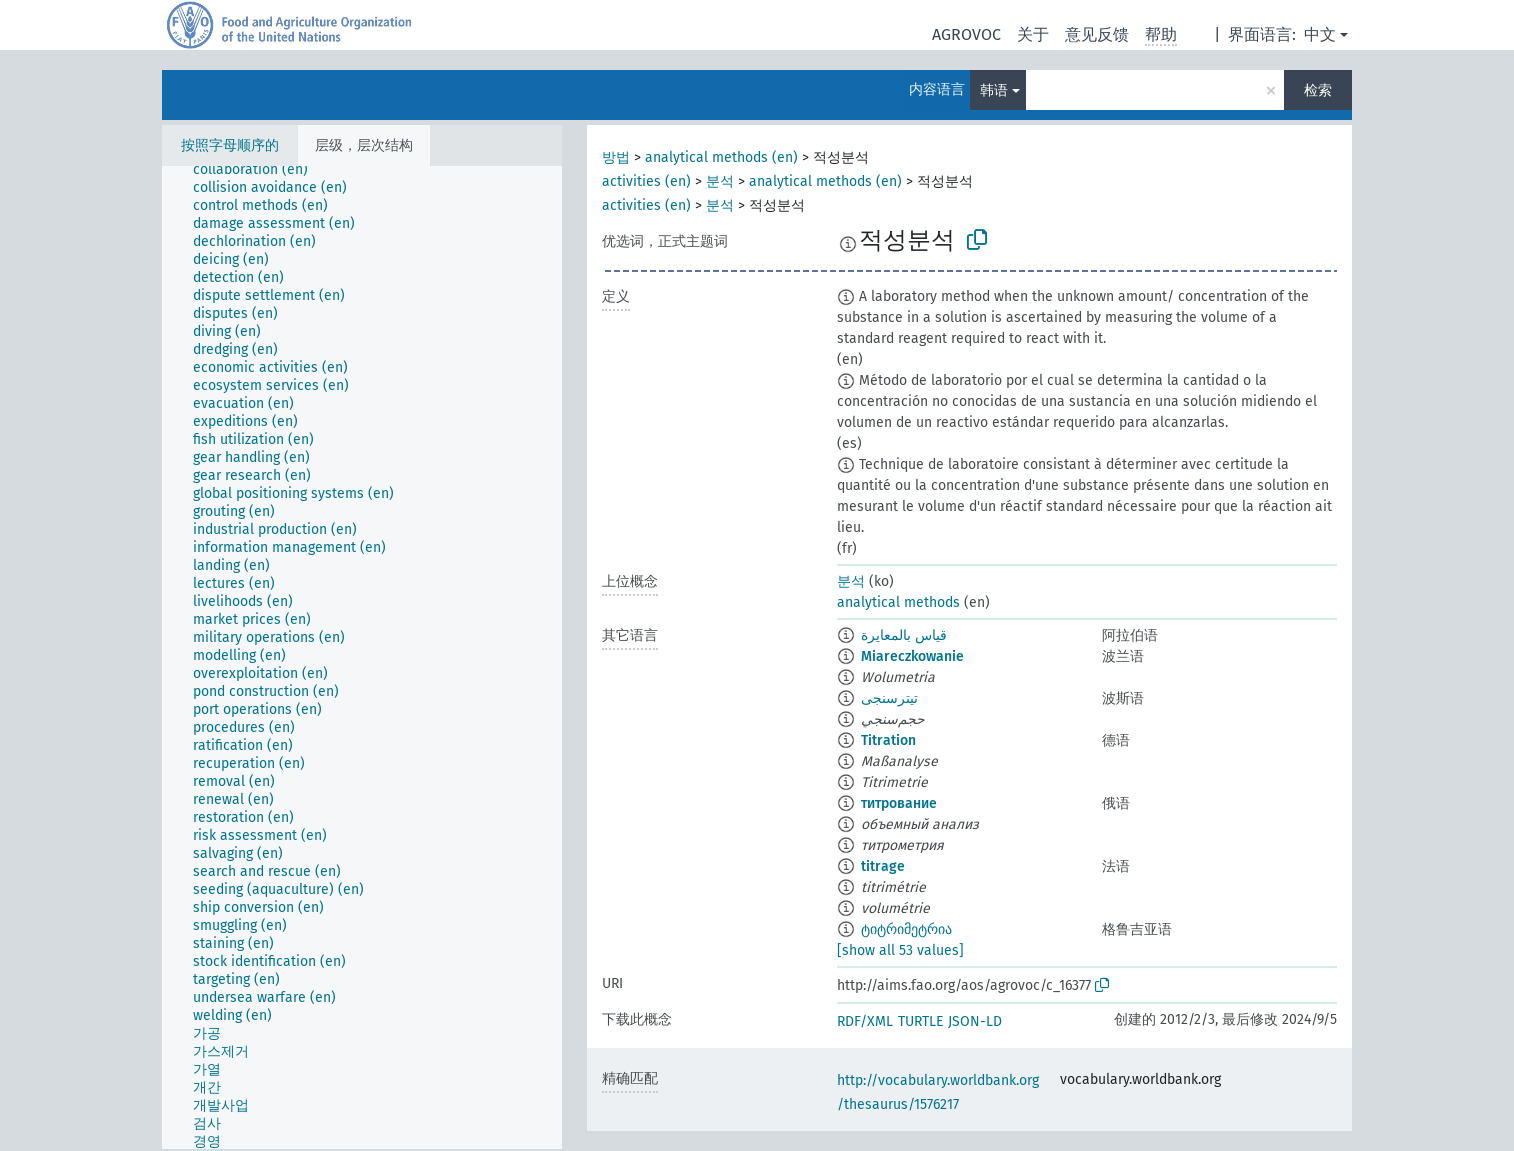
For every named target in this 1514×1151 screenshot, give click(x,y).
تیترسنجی (889, 698)
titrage (883, 866)
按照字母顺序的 (230, 145)
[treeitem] (259, 170)
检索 (1318, 90)
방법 (616, 157)
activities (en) (646, 181)
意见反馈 (1097, 34)
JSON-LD (975, 1021)
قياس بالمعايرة (904, 635)
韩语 (994, 90)
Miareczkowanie (912, 656)
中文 (1320, 34)
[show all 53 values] (900, 950)
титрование (899, 803)
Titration (888, 740)
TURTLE (920, 1021)
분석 (720, 181)
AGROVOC (966, 34)
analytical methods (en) (721, 157)
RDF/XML (865, 1021)
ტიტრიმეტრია (906, 929)
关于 (1033, 34)
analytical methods (898, 602)
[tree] (362, 657)
